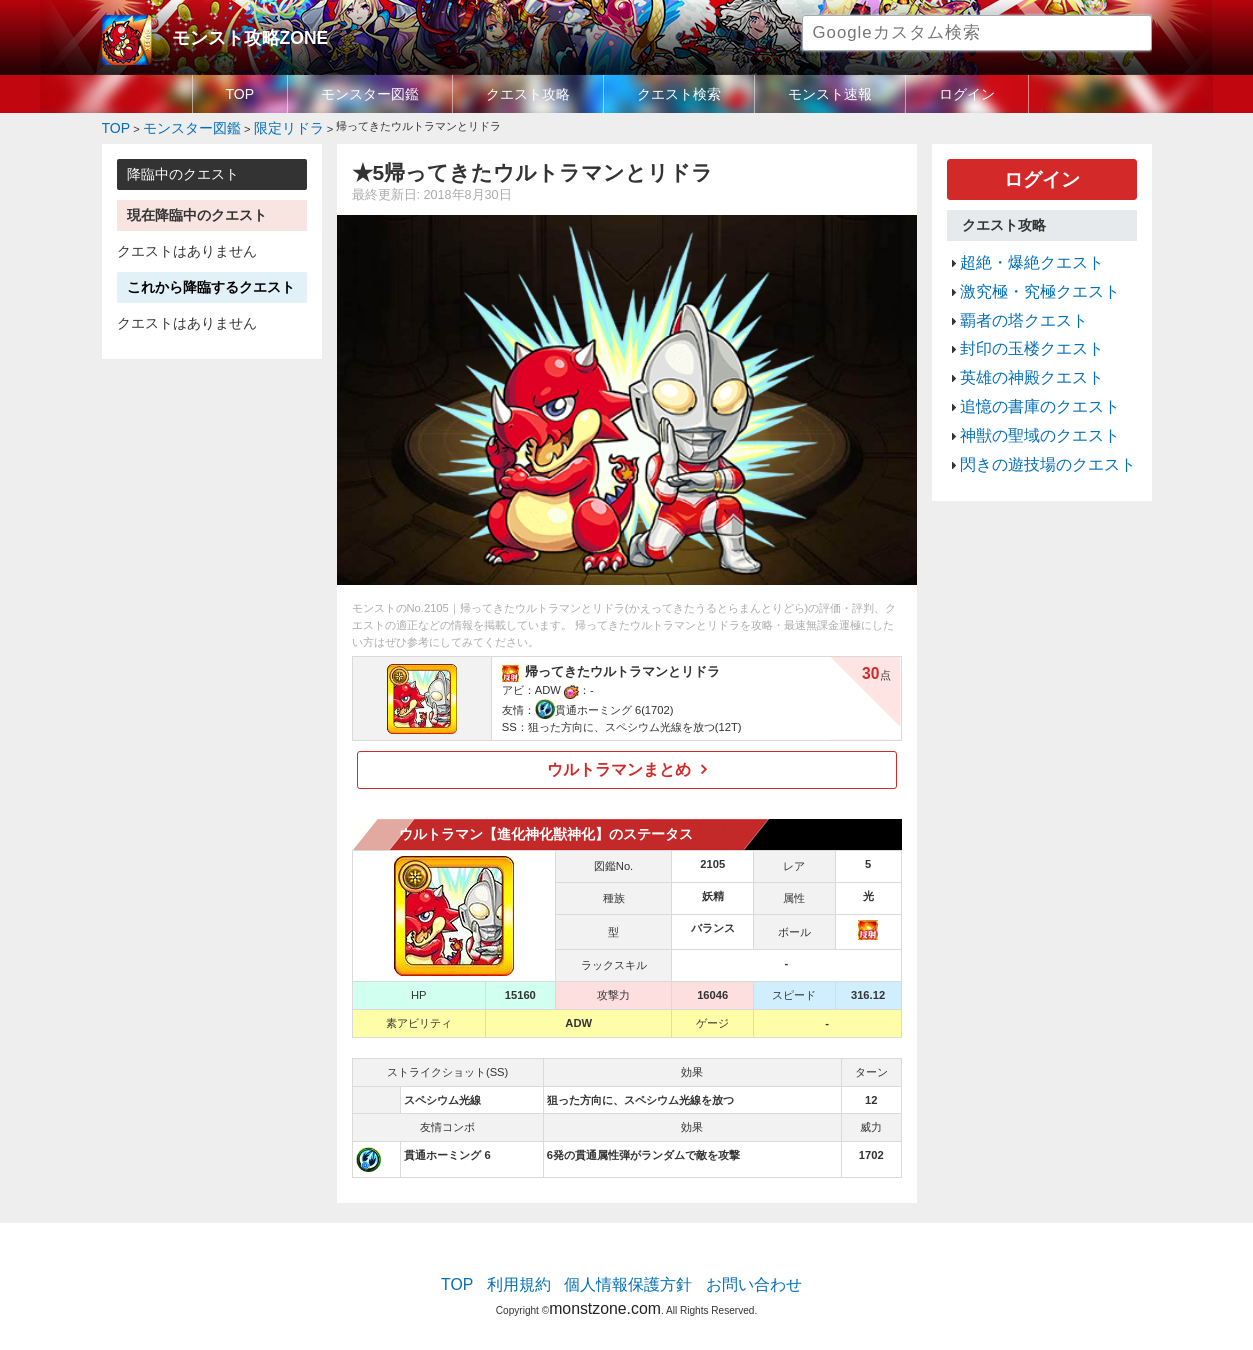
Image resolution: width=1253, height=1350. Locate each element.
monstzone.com (604, 1292)
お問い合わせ (733, 1275)
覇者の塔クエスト (1012, 298)
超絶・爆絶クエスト (1018, 250)
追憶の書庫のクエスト (1025, 369)
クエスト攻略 (528, 94)
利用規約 (537, 1275)
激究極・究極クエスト (1025, 274)
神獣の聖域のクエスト (1025, 393)
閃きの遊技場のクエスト (1031, 417)
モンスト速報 (830, 94)
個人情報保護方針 (628, 1275)
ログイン (967, 94)
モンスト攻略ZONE (233, 35)
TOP (240, 94)
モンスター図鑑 (370, 94)
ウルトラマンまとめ (619, 764)
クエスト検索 (679, 94)
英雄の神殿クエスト (1018, 345)
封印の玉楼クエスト (1018, 322)
